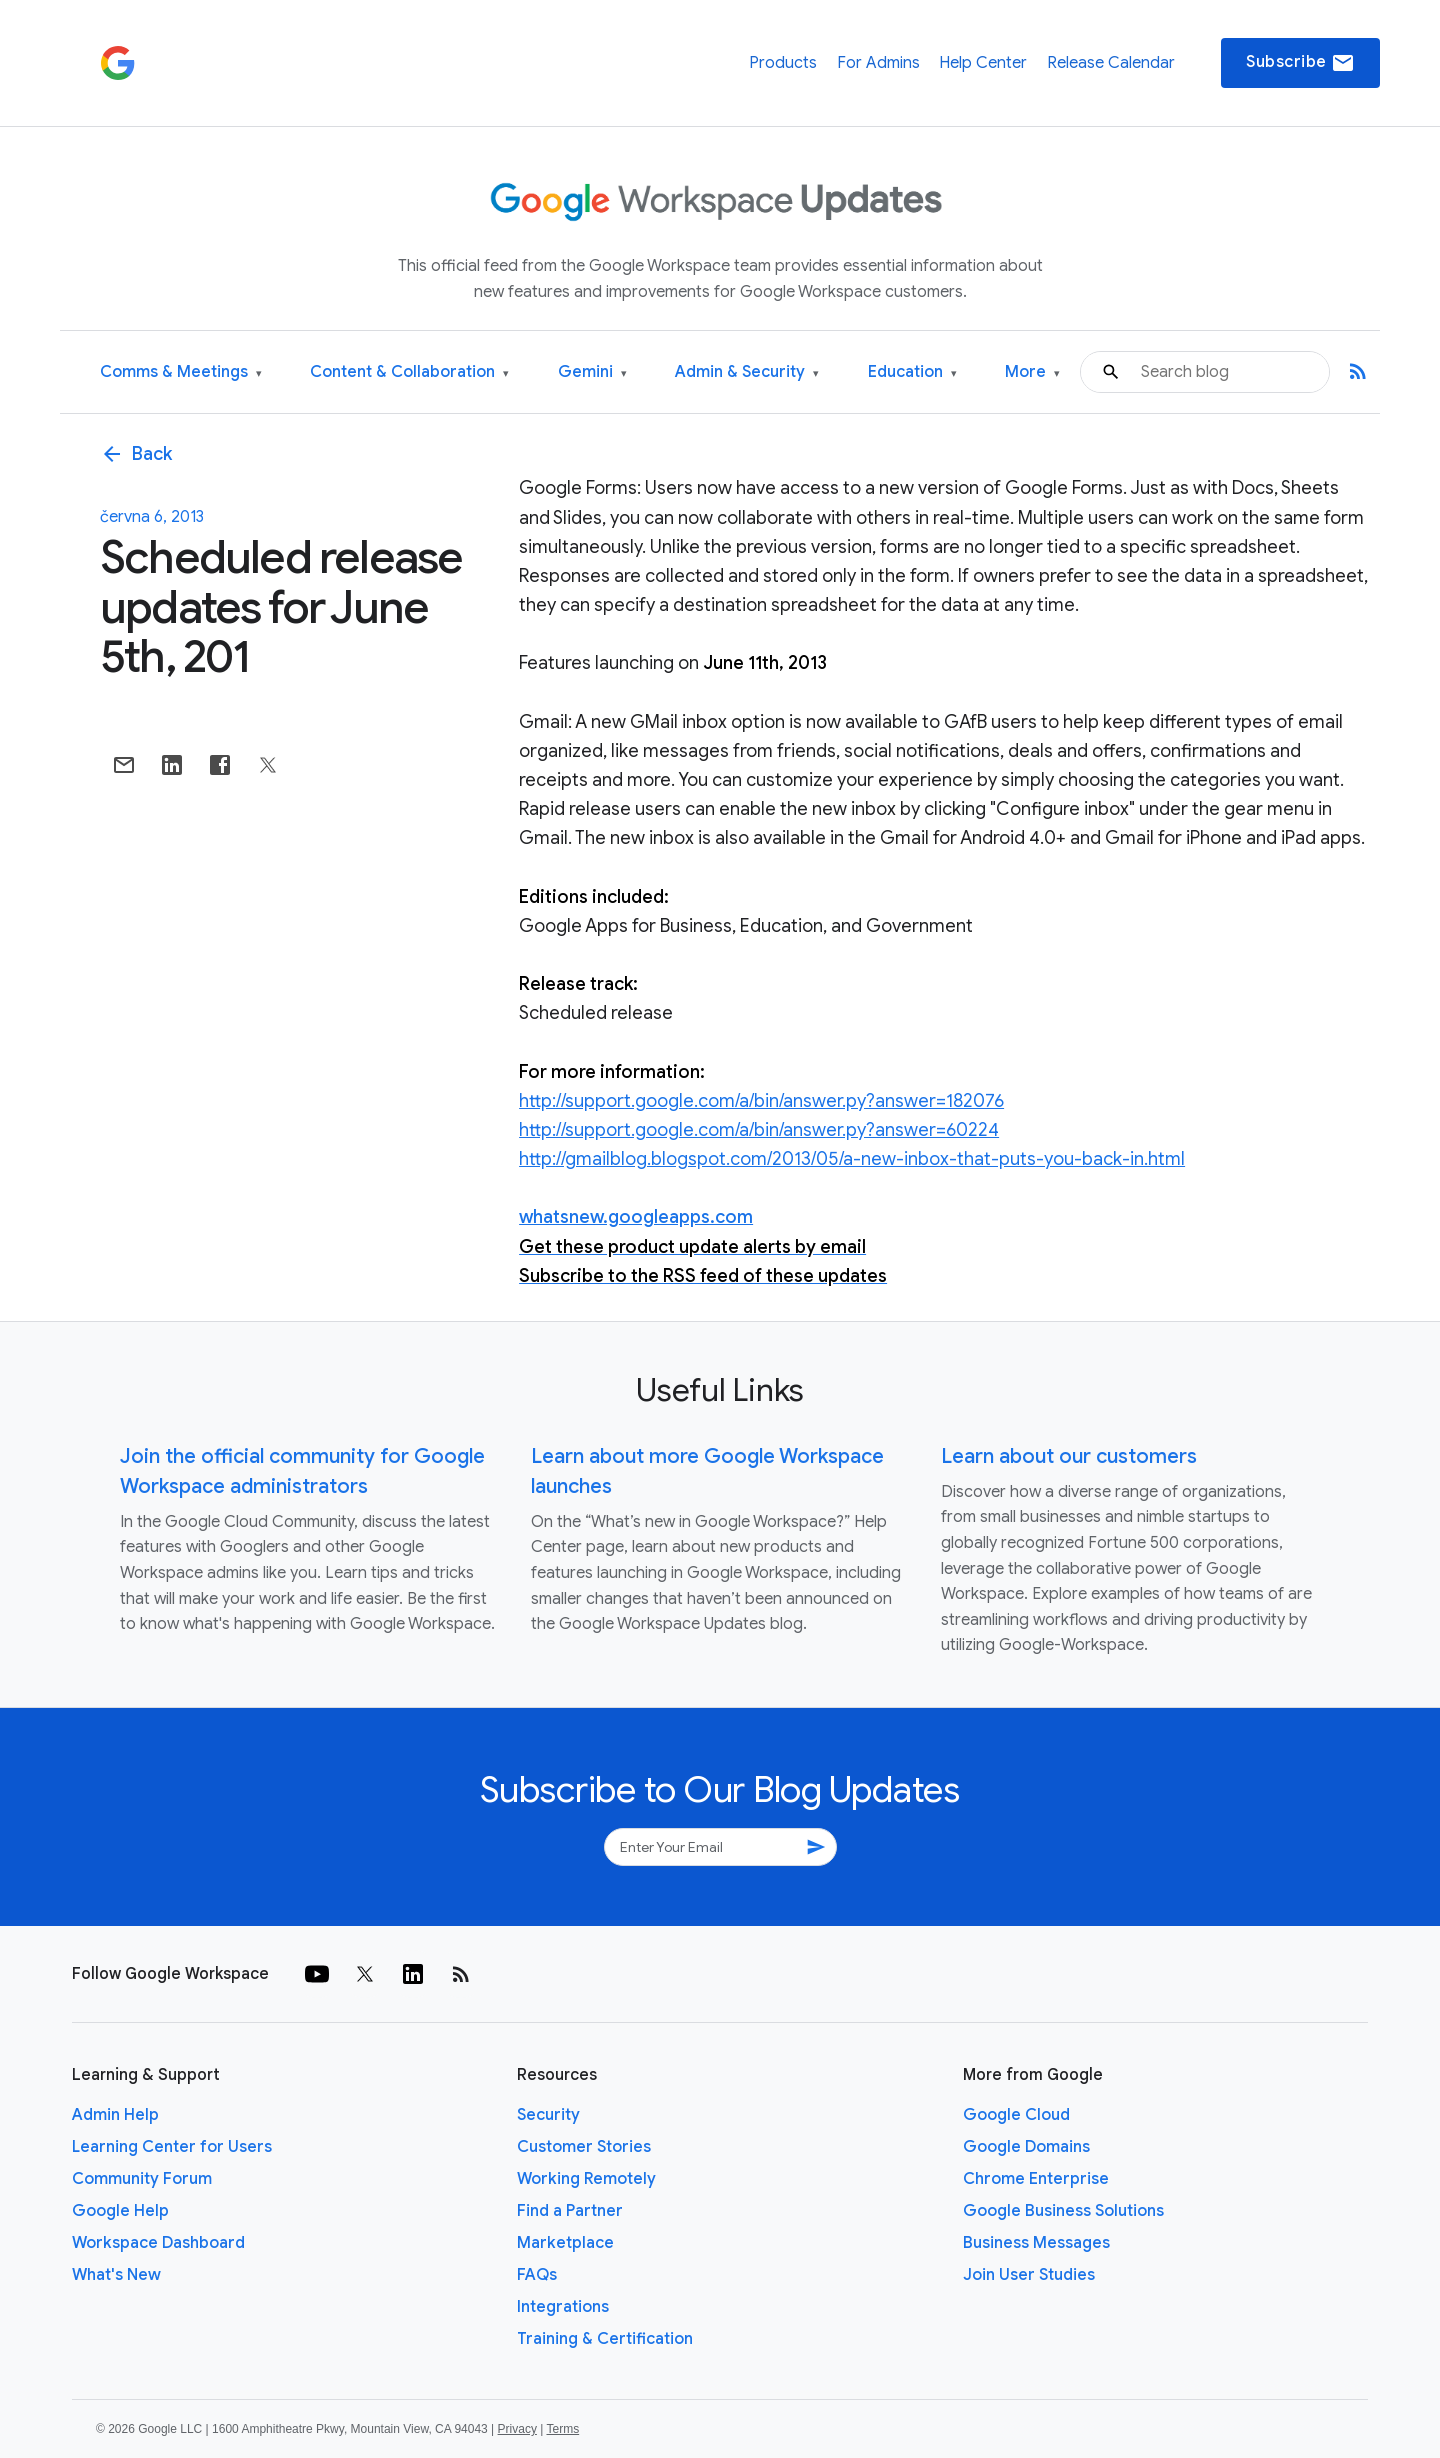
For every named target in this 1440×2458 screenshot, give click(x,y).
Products (783, 63)
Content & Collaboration (409, 372)
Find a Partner (570, 2211)
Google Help (120, 2211)
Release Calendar (1111, 63)
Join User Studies (1029, 2275)
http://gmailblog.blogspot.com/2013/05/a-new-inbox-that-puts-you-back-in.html (852, 1159)
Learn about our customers (1069, 1456)
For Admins (878, 63)
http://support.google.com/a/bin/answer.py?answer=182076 (761, 1101)
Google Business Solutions (1063, 2211)
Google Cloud (1016, 2115)
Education (912, 372)
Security (548, 2115)
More (1032, 372)
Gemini (592, 372)
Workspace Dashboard (158, 2243)
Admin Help (115, 2115)
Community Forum (142, 2179)
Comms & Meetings (181, 372)
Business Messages (1036, 2243)
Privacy (517, 2429)
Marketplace (565, 2243)
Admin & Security (747, 372)
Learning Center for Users (172, 2147)
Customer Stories (584, 2147)
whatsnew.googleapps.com (636, 1217)
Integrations (563, 2307)
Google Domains (1026, 2147)
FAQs (537, 2275)
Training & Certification (605, 2339)
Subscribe (1300, 63)
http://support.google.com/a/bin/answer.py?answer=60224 (759, 1130)
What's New (116, 2275)
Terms (562, 2429)
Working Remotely (586, 2179)
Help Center (983, 63)
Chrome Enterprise (1036, 2179)
